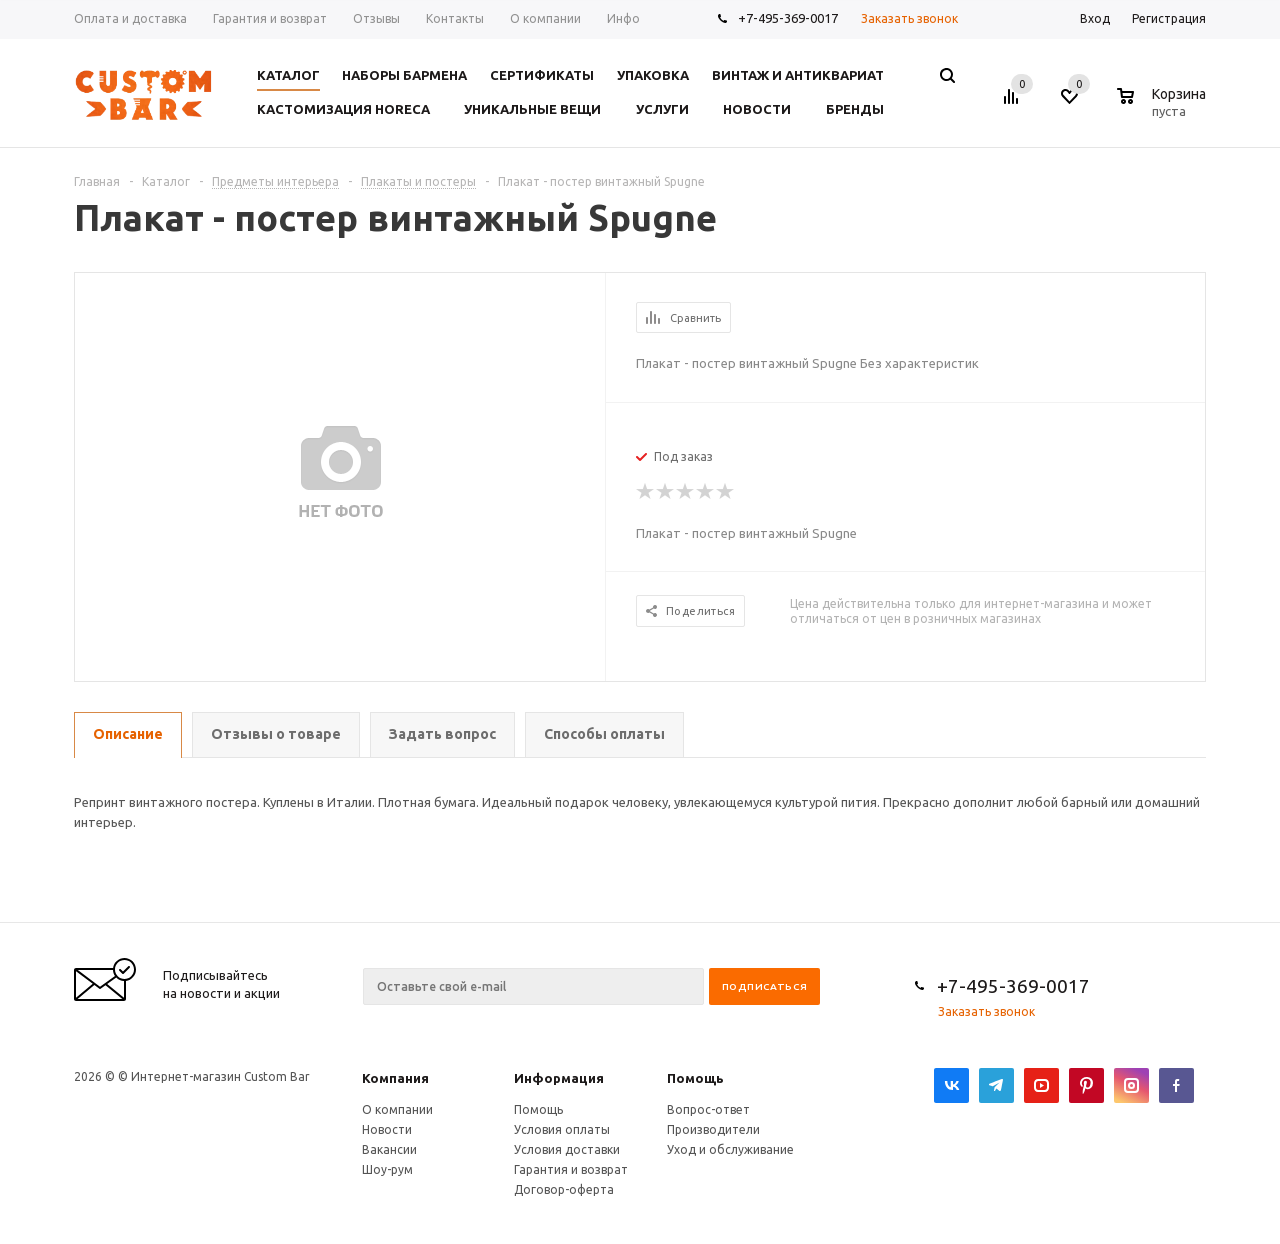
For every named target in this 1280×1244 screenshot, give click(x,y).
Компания (395, 1078)
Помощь (695, 1078)
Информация (559, 1078)
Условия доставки (567, 1149)
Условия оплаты (562, 1129)
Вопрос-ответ (708, 1109)
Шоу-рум (387, 1169)
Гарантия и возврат (571, 1169)
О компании (397, 1109)
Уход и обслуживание (730, 1149)
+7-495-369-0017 (788, 18)
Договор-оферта (564, 1189)
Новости (387, 1129)
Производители (713, 1129)
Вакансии (389, 1149)
